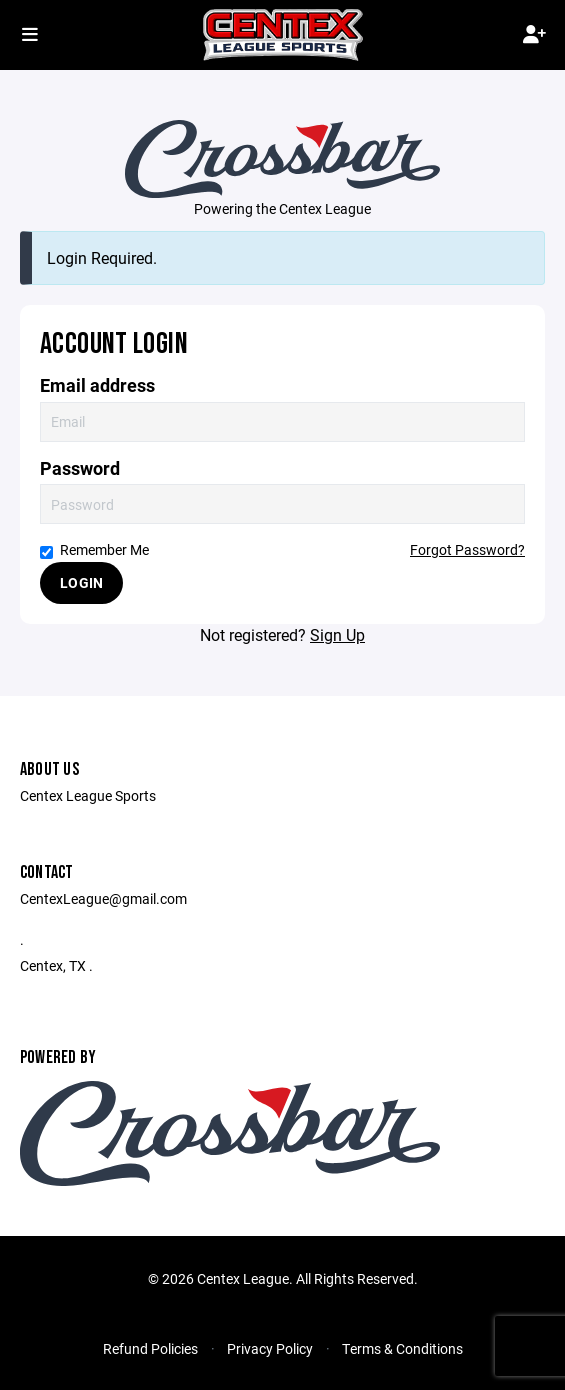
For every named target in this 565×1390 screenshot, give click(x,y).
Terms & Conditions (402, 1348)
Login (81, 582)
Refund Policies (150, 1348)
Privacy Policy (270, 1348)
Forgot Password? (467, 549)
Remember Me (94, 549)
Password (80, 468)
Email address (97, 385)
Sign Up (337, 634)
